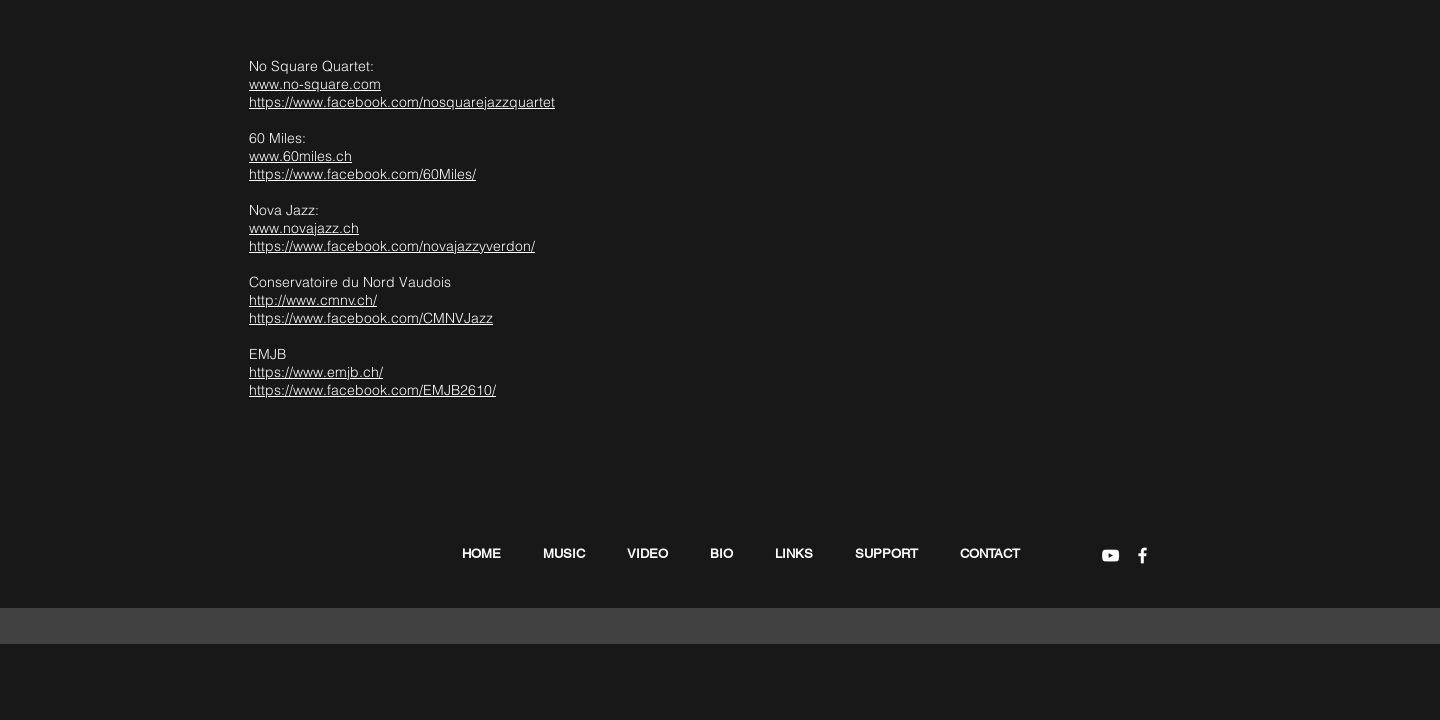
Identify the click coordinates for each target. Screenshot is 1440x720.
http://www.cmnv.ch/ (313, 300)
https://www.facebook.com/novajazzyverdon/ (392, 246)
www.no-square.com (315, 84)
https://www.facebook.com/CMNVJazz (371, 318)
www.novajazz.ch (304, 228)
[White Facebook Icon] (1142, 555)
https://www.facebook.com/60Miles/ (362, 174)
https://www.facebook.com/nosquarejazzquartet (402, 102)
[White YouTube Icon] (1110, 555)
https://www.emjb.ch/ (316, 372)
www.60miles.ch (300, 156)
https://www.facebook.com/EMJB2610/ (372, 390)
